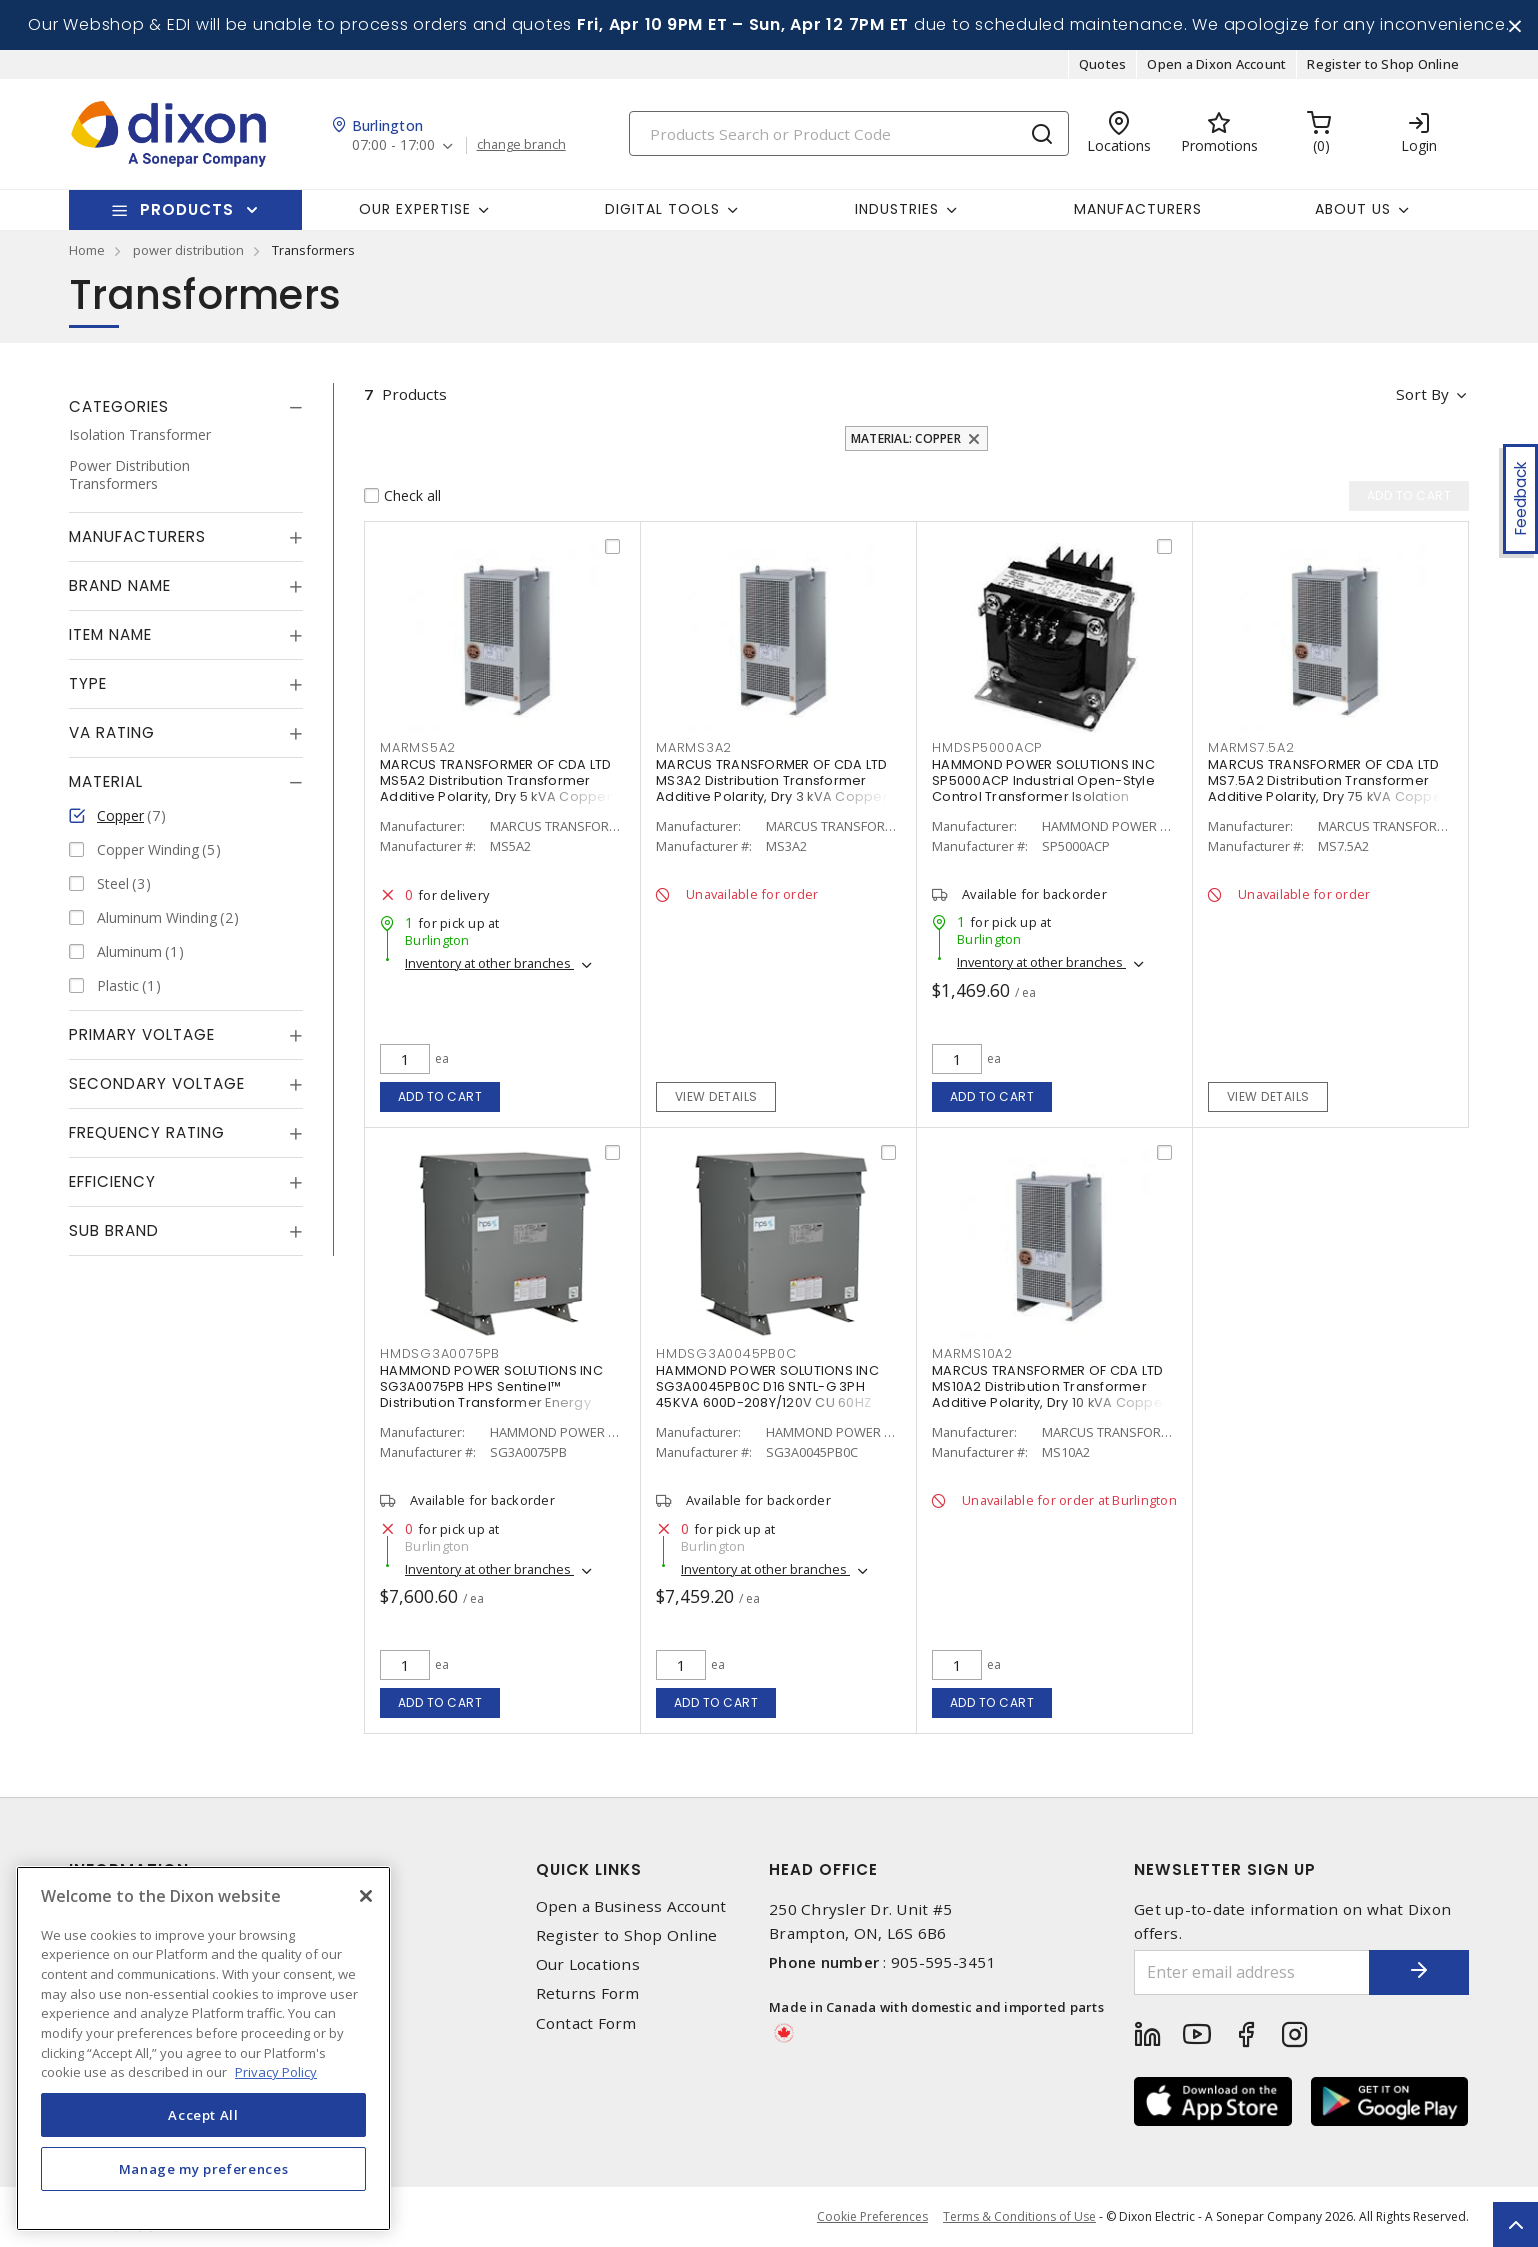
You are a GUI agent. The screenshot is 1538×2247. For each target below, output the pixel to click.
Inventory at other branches (489, 963)
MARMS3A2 (694, 747)
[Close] (366, 1896)
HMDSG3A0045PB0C (726, 1353)
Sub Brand (114, 1230)
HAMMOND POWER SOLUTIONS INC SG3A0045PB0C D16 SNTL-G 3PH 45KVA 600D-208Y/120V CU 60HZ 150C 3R (767, 1394)
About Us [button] (1353, 209)
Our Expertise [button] (415, 209)
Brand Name (120, 585)
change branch (521, 145)
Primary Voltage (142, 1034)
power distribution (188, 250)
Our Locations (588, 1964)
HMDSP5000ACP (987, 747)
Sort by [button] (1422, 394)
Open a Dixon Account (1216, 64)
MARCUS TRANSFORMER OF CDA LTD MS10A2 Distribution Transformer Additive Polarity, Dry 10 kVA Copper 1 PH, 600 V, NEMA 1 (1054, 1394)
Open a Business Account (631, 1906)
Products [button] (187, 209)
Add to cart (440, 1096)
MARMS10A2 (972, 1353)
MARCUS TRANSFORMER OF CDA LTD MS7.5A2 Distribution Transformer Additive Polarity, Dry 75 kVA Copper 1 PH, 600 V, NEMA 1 (1327, 788)
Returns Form (588, 1993)
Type (88, 683)
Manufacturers (1138, 209)
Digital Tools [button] (662, 209)
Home (87, 250)
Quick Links (589, 1869)
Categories (119, 406)
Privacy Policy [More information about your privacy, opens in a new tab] (276, 2072)
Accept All (203, 2115)
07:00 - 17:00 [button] (393, 145)
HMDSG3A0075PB (440, 1353)
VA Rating (112, 732)
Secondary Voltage (157, 1083)
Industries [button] (897, 209)
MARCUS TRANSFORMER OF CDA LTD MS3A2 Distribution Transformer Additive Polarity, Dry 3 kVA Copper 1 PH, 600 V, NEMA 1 (775, 788)
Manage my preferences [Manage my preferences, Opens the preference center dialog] (204, 2169)
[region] (203, 2048)
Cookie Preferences (872, 2217)
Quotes (1103, 64)
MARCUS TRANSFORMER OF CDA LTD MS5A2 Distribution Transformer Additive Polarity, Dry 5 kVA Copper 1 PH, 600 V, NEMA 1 (499, 788)
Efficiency (112, 1181)
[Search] (849, 133)
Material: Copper (906, 438)
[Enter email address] (1252, 1972)
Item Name (110, 634)
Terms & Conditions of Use (1019, 2216)
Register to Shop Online (1383, 64)
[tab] (186, 407)
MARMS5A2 (418, 747)
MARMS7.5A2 (1251, 747)
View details (716, 1096)
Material (106, 781)
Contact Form (586, 2023)
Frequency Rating (147, 1132)
